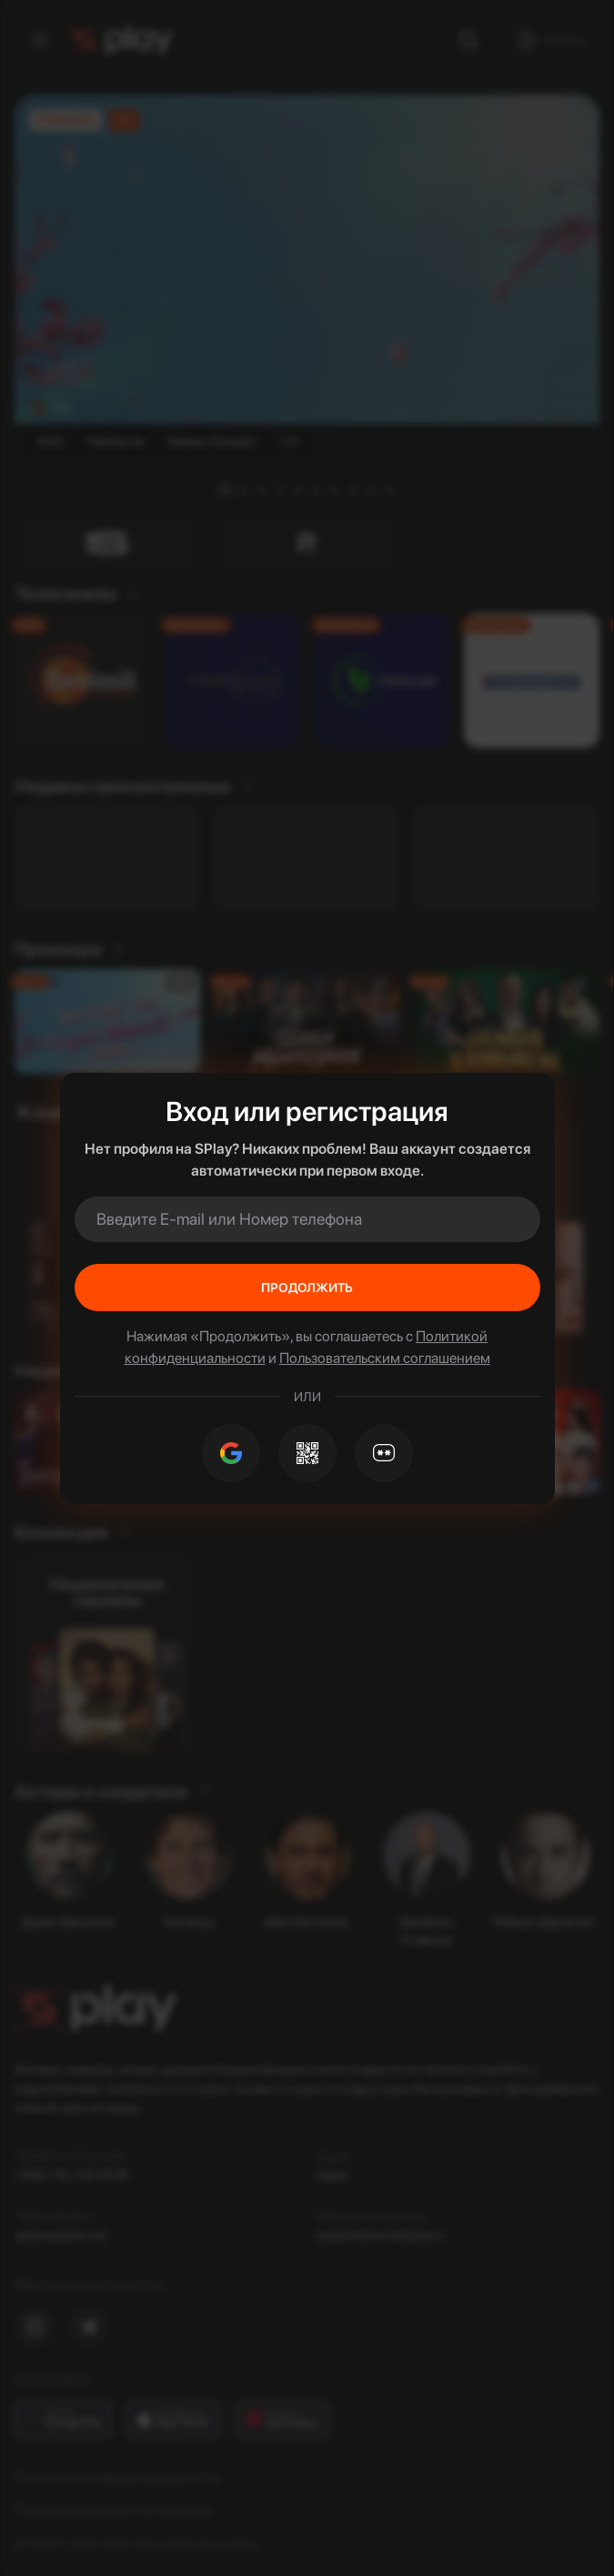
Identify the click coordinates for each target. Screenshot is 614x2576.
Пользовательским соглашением (384, 1358)
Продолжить (307, 1287)
